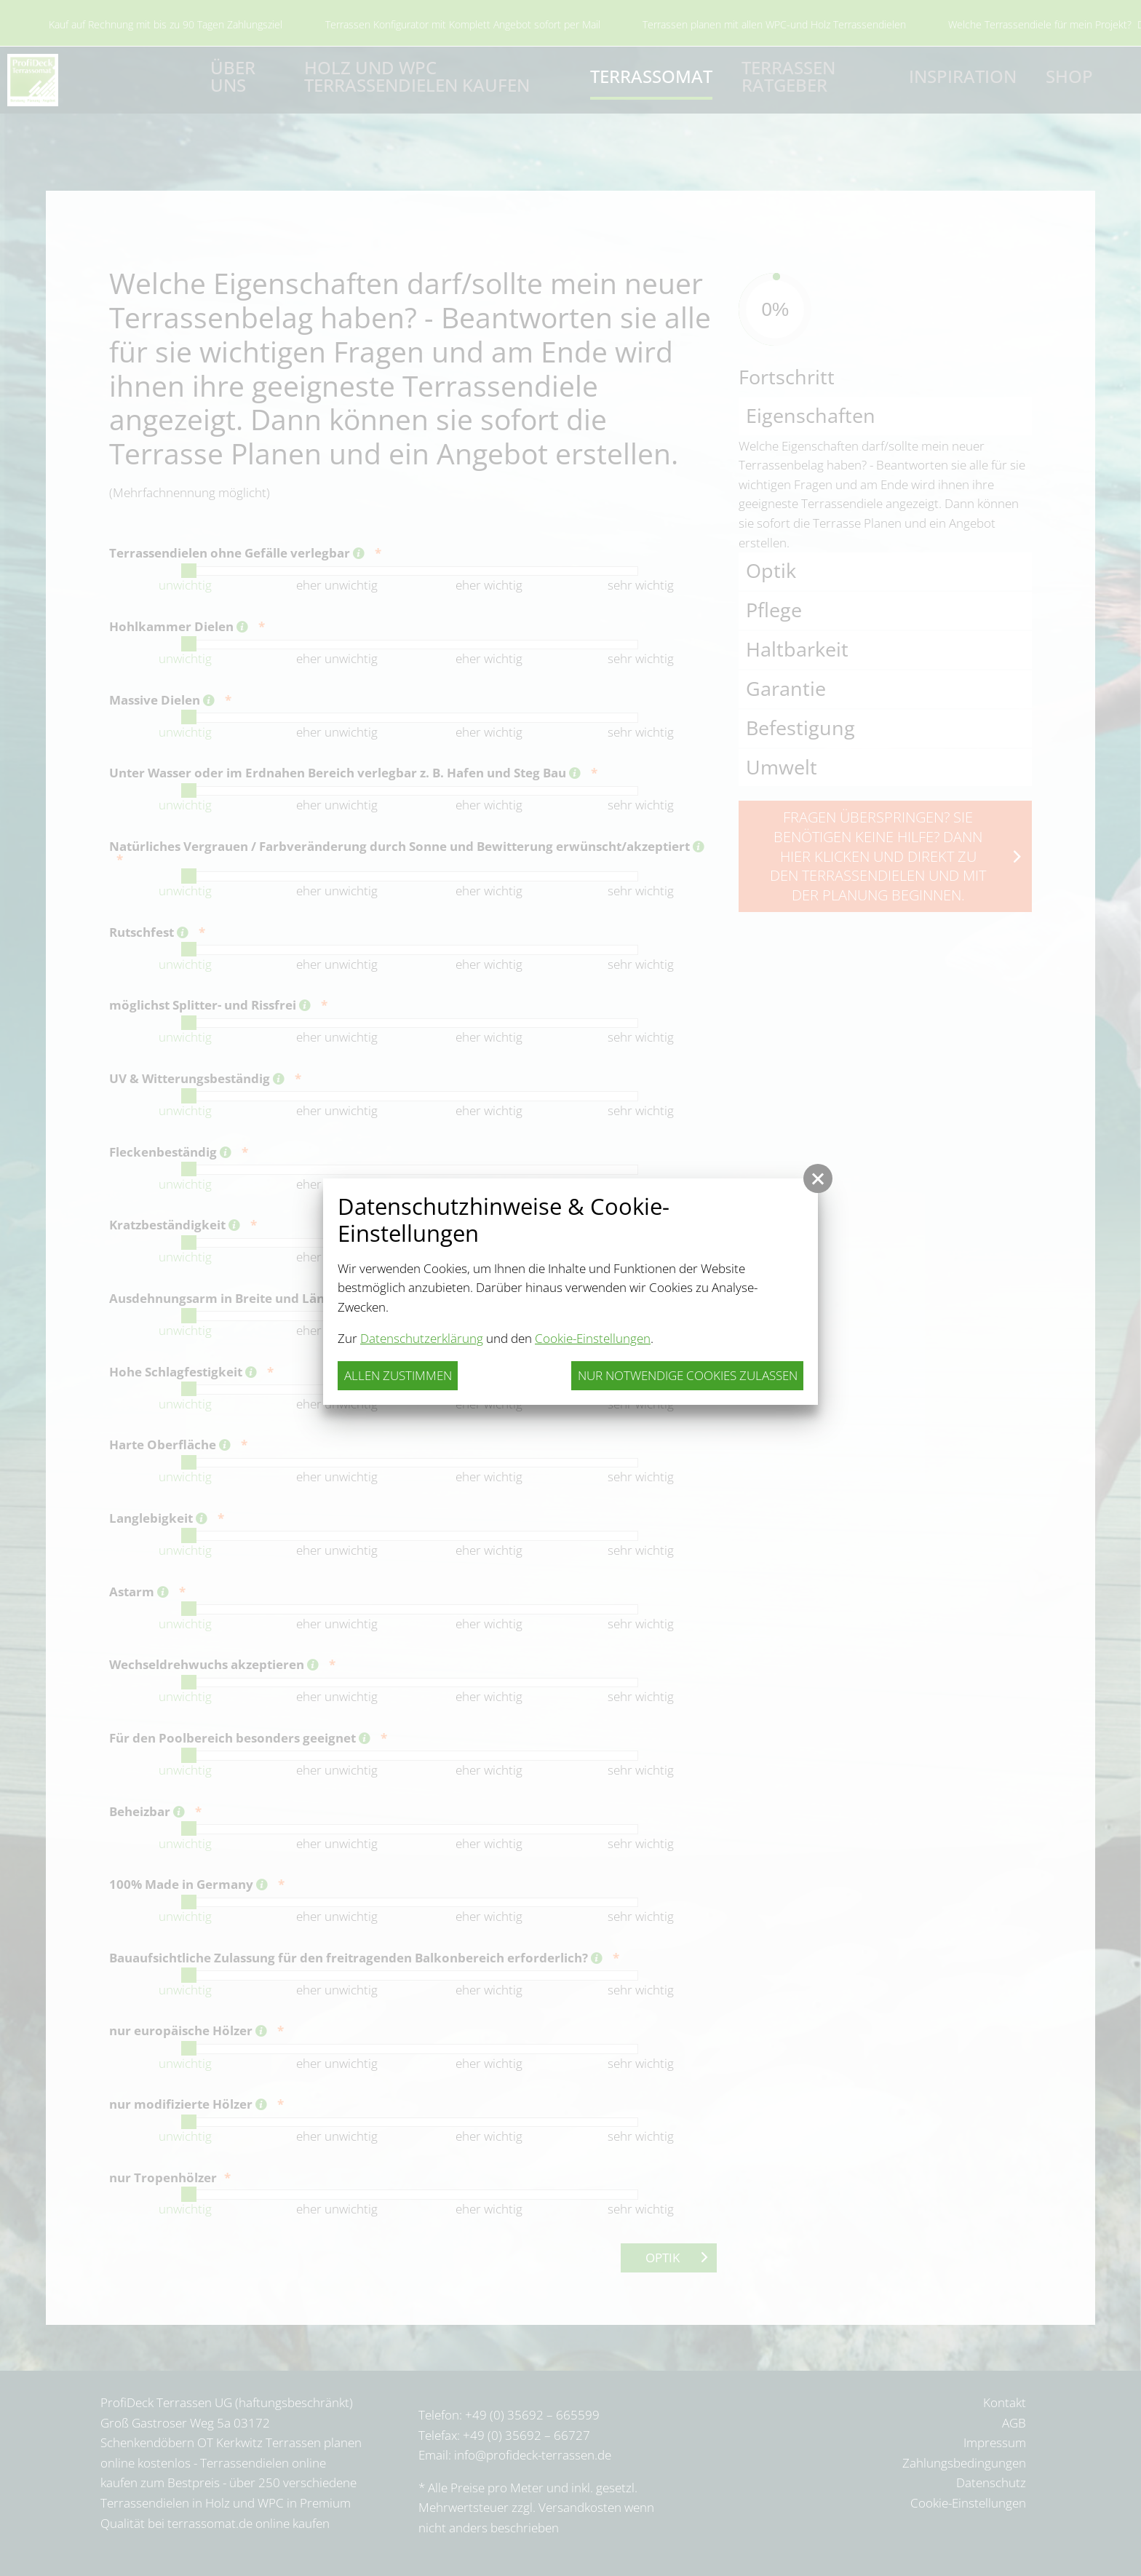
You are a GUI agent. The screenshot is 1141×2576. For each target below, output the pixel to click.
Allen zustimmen (398, 1375)
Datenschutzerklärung (421, 1338)
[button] (817, 1178)
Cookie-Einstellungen (593, 1338)
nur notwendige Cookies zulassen (688, 1375)
